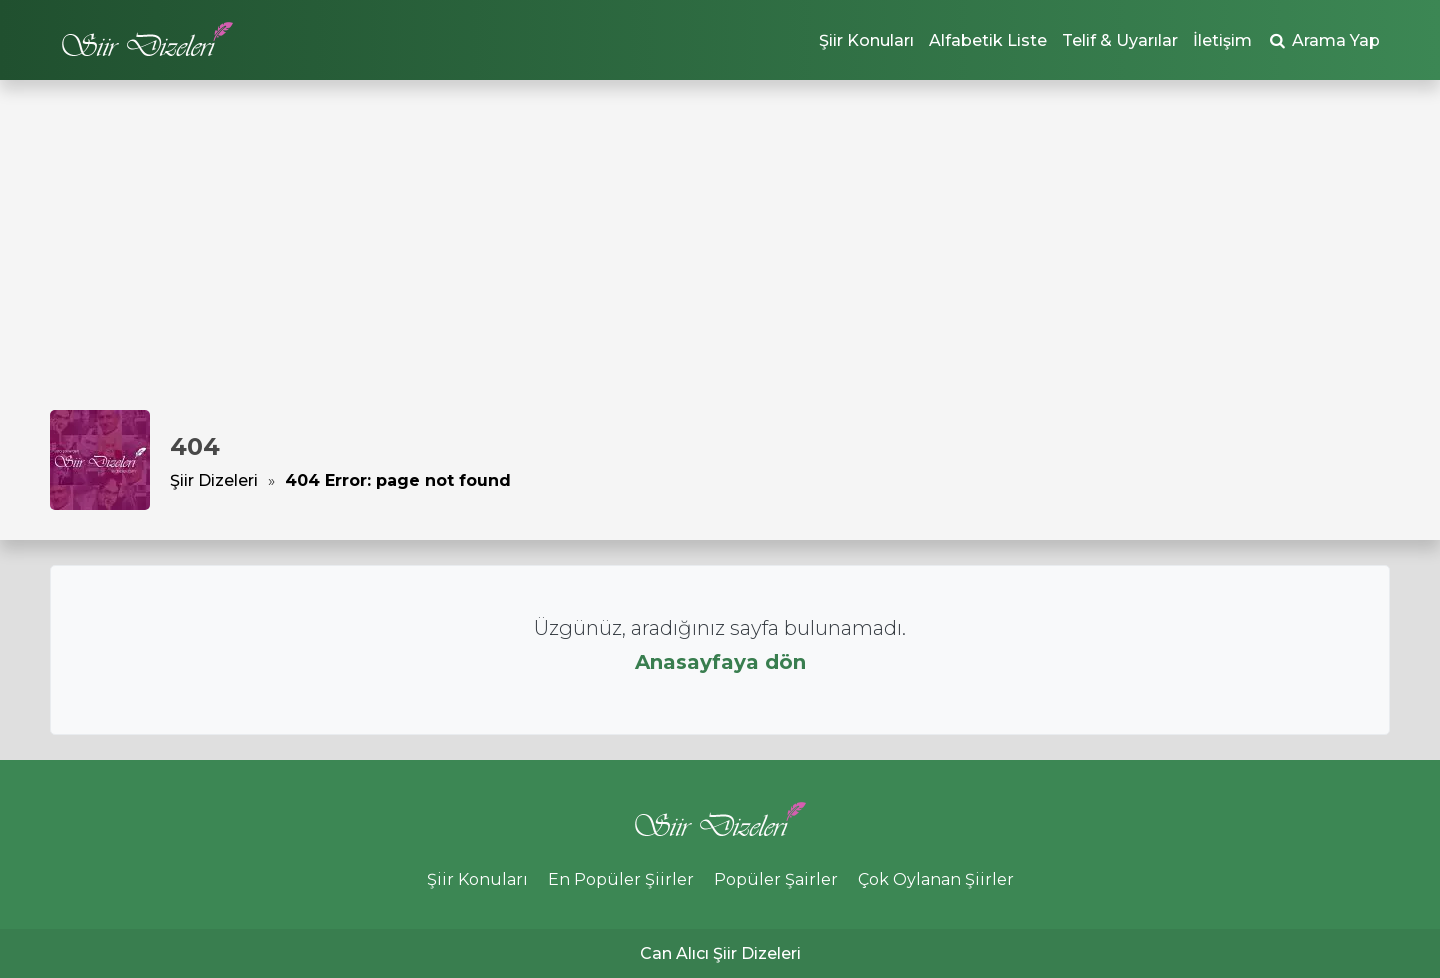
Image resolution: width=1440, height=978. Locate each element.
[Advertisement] (720, 260)
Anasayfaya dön (720, 662)
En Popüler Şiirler (621, 879)
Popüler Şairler (776, 879)
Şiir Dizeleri (214, 480)
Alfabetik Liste (988, 40)
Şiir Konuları (866, 40)
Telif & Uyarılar (1120, 40)
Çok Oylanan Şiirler (936, 879)
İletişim (1222, 40)
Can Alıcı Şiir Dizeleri (720, 953)
